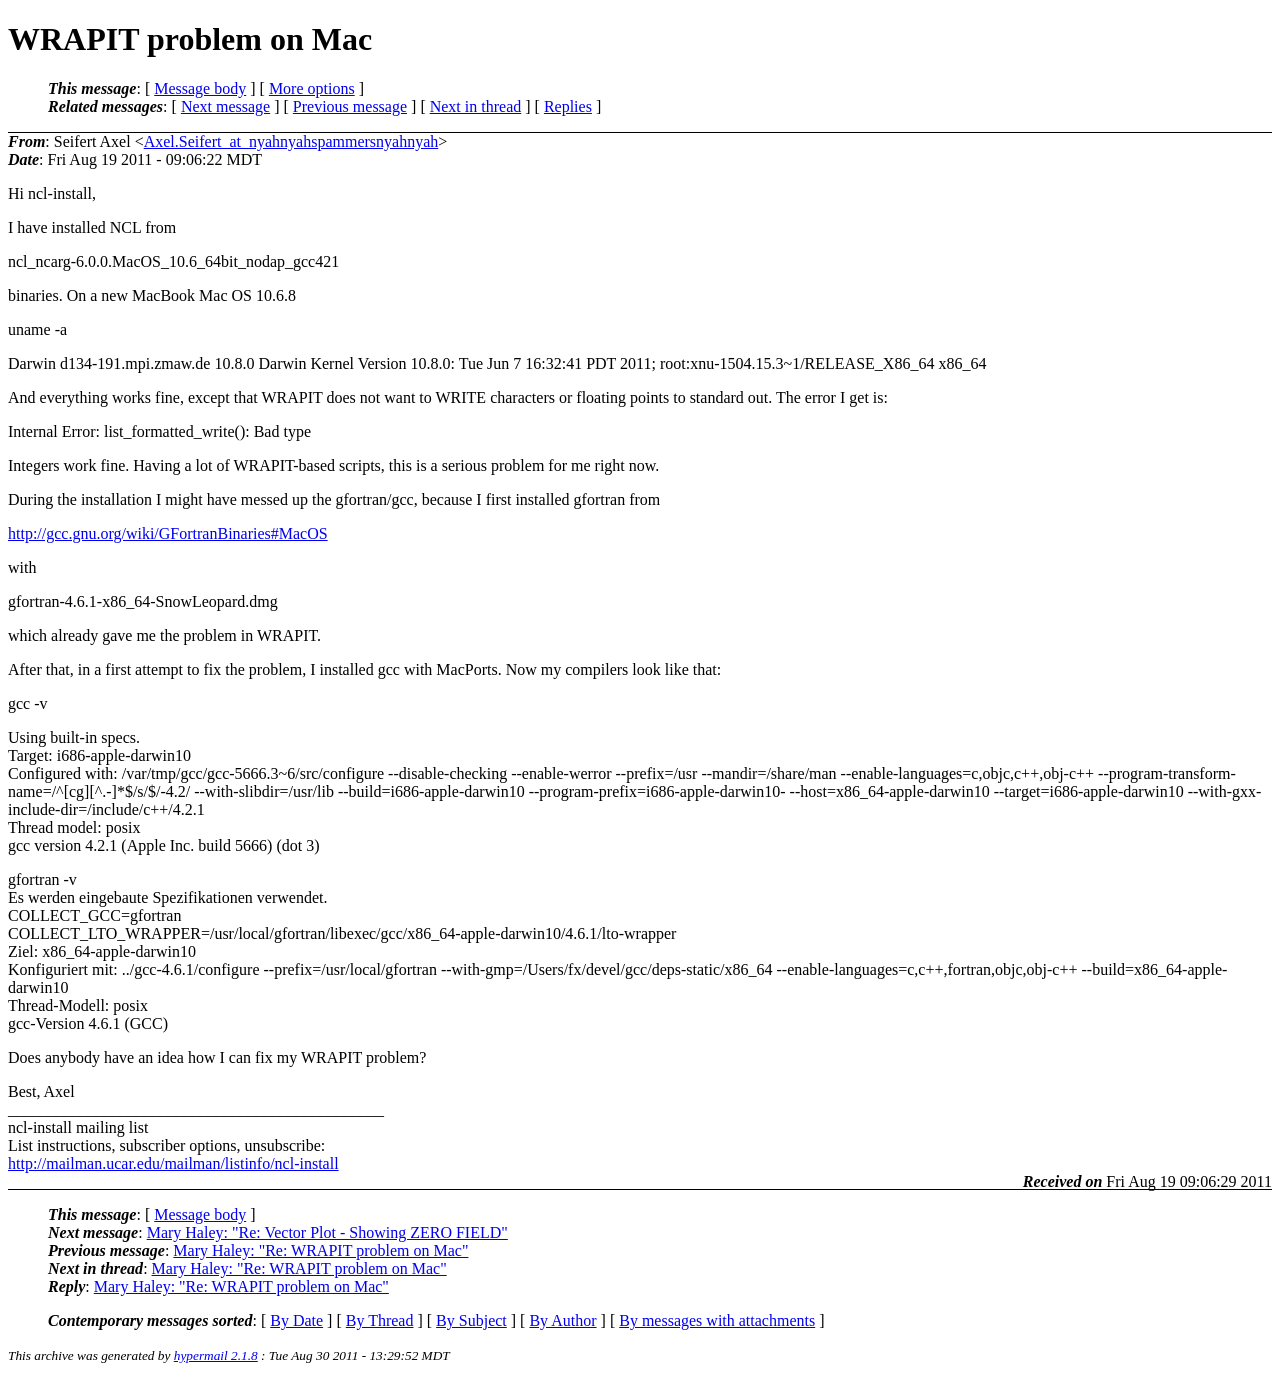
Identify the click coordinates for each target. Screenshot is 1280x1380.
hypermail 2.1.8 (216, 1355)
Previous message (350, 106)
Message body (200, 88)
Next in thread (476, 106)
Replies (568, 106)
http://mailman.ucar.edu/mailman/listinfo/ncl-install (173, 1163)
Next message (225, 106)
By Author (562, 1320)
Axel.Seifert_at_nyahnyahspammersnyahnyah (291, 141)
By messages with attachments (717, 1320)
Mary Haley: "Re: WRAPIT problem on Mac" (320, 1250)
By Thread (380, 1320)
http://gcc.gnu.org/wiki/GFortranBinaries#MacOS (168, 533)
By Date (296, 1320)
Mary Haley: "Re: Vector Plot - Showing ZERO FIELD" (327, 1232)
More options (312, 88)
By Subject (471, 1320)
